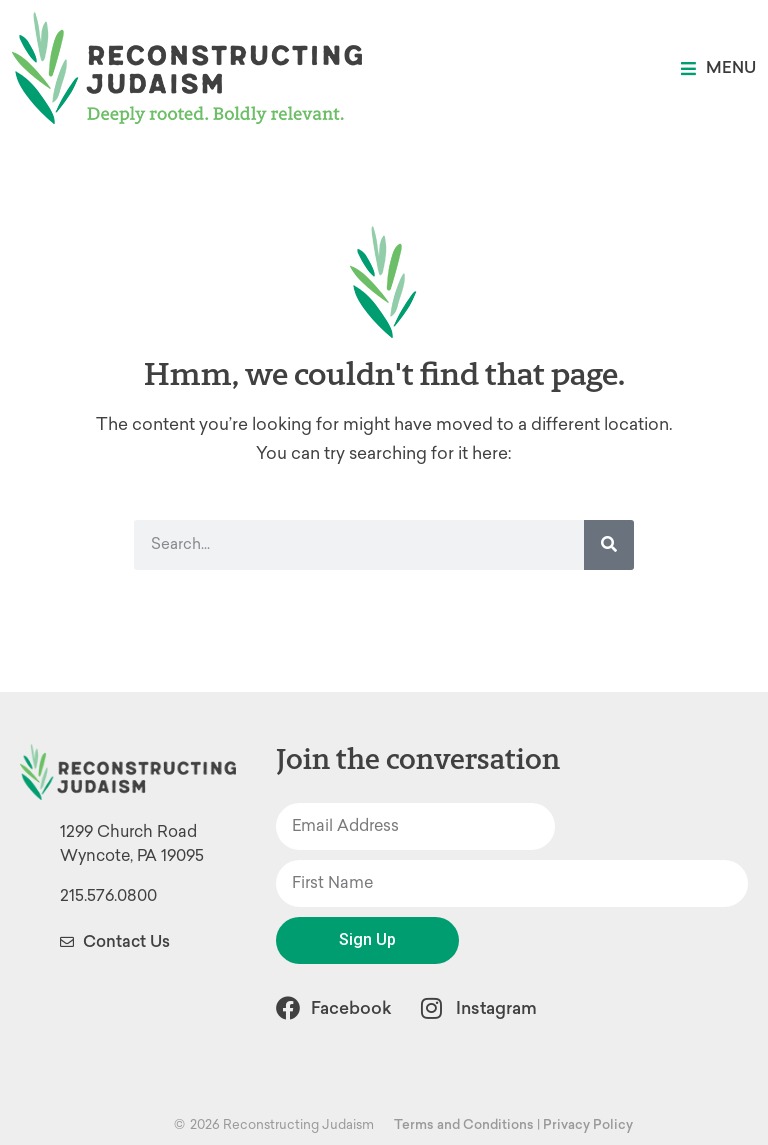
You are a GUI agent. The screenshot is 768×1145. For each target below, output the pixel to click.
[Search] (609, 545)
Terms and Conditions (464, 1124)
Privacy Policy (588, 1124)
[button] (718, 68)
